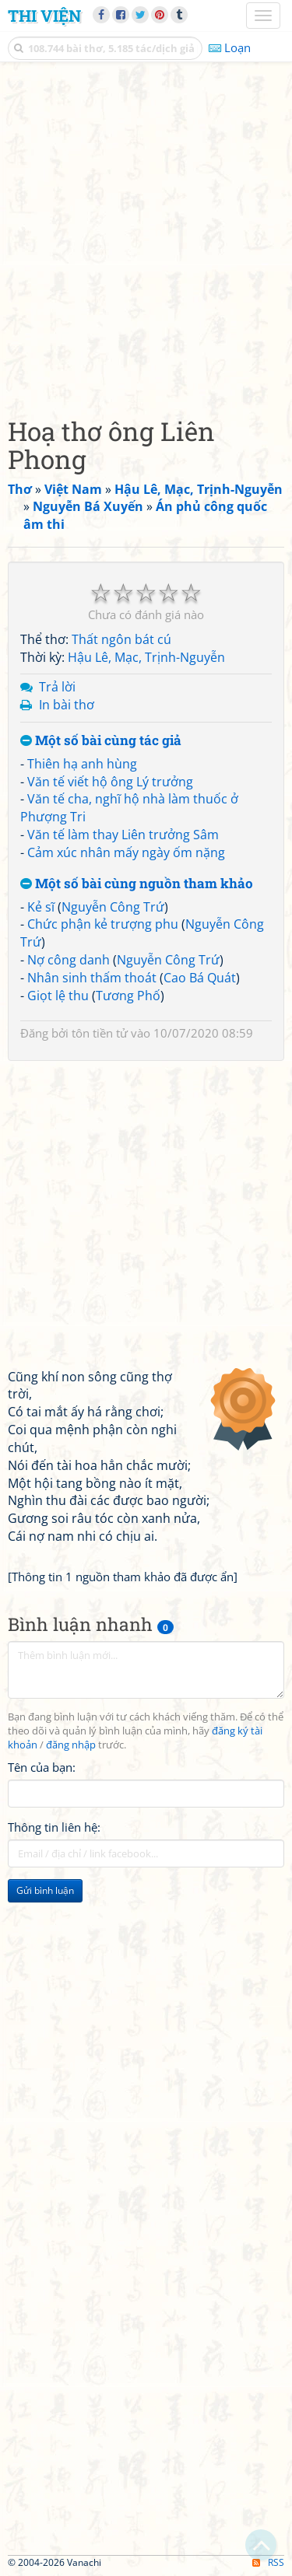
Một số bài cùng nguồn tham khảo (136, 884)
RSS (268, 2562)
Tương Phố (128, 995)
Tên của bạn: (42, 1767)
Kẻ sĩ (41, 906)
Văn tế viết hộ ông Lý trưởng (110, 781)
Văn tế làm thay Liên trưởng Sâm (123, 834)
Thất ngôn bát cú (121, 639)
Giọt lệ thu (58, 995)
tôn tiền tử (100, 1033)
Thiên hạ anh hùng (82, 763)
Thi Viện (44, 15)
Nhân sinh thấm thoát (92, 977)
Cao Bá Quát (200, 977)
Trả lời (57, 686)
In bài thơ (66, 704)
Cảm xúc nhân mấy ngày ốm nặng (126, 852)
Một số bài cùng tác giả (100, 740)
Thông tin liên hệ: (54, 1827)
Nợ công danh (68, 959)
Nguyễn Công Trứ (113, 906)
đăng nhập (71, 1745)
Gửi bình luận (45, 1890)
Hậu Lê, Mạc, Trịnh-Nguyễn (146, 657)
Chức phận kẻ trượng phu (102, 924)
